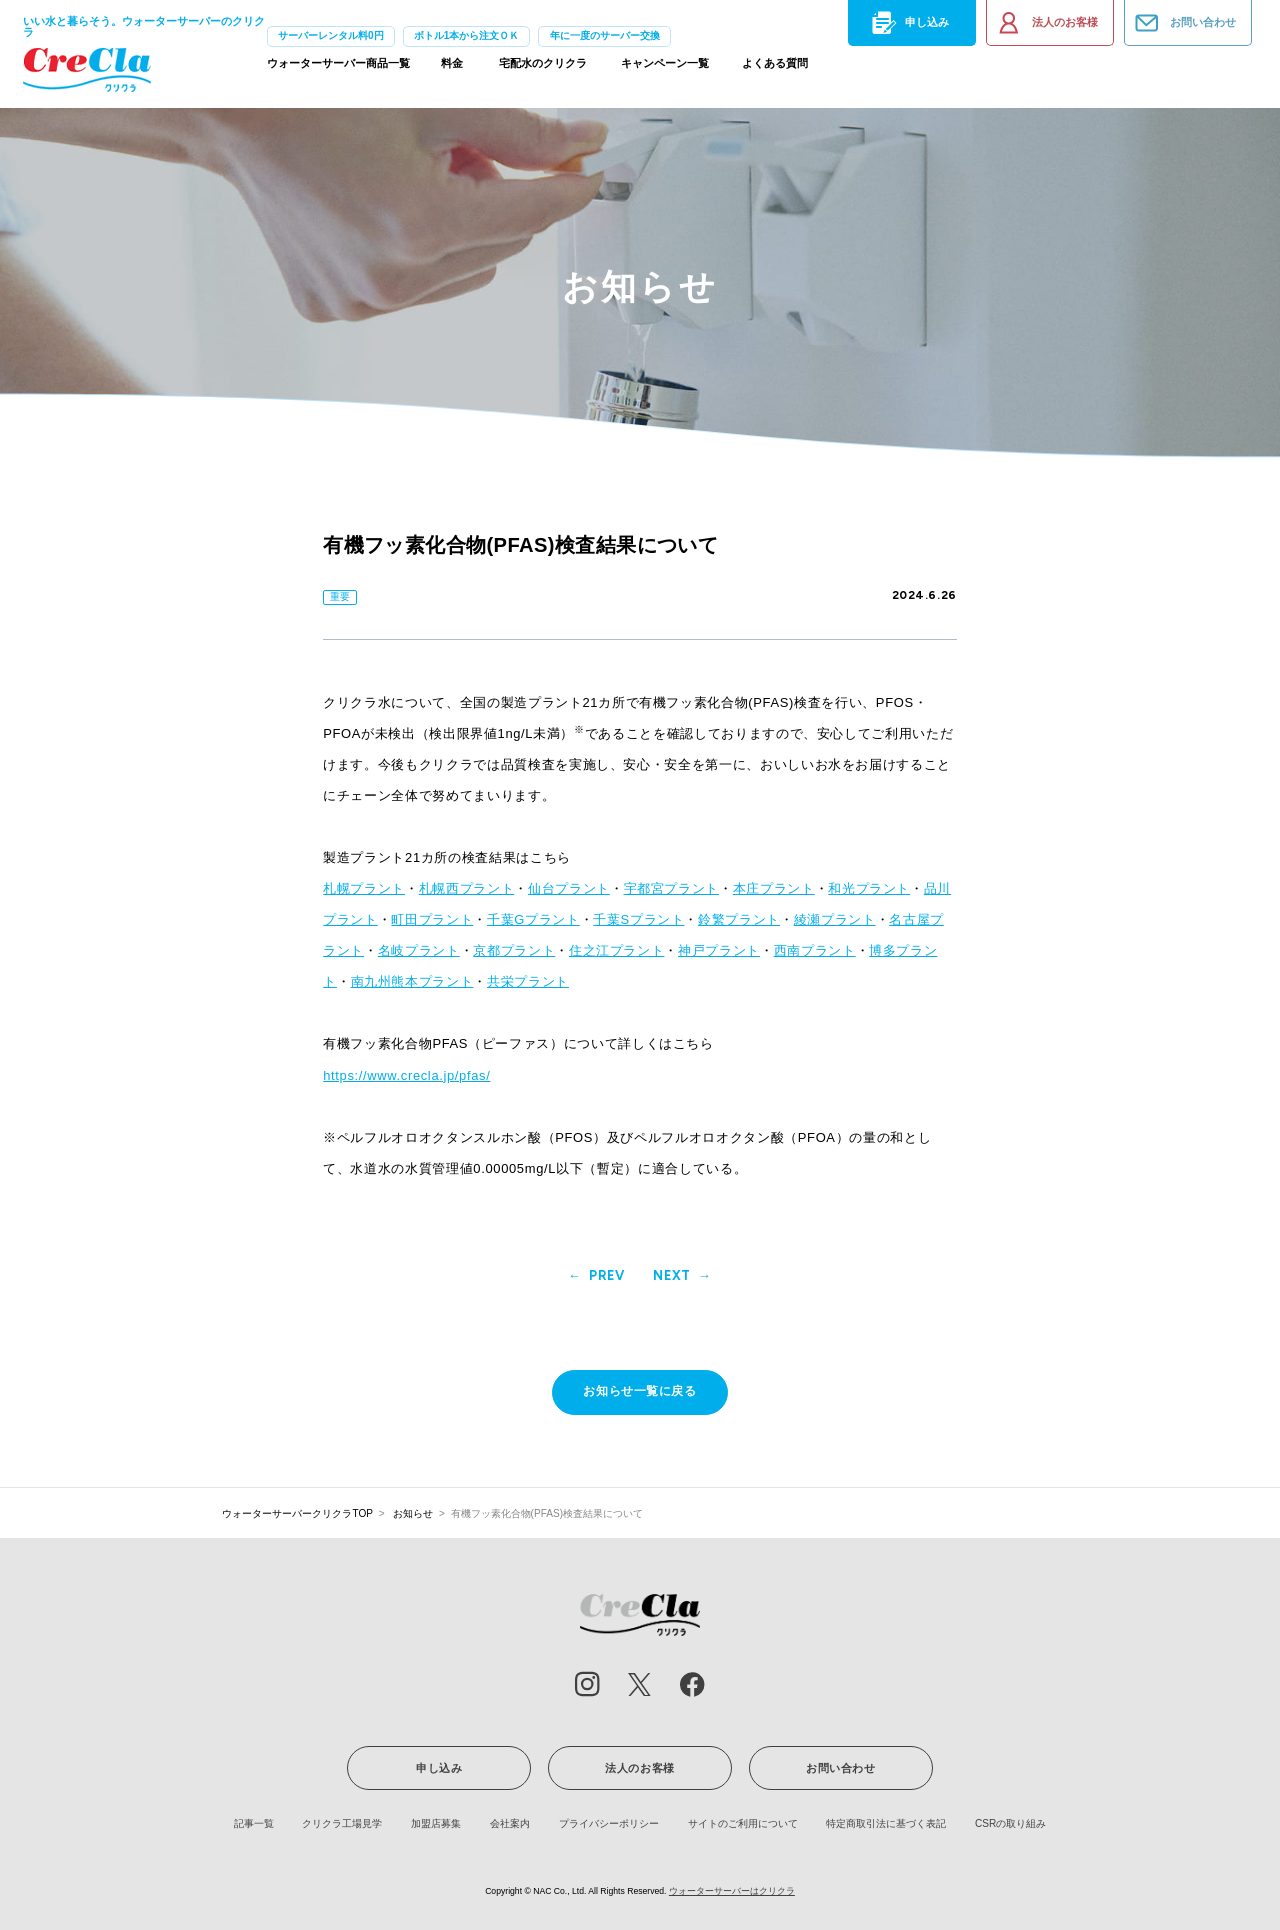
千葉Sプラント (638, 919)
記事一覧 (254, 1824)
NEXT (672, 1276)
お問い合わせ (1184, 23)
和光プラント (869, 888)
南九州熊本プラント (412, 981)
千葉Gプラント (533, 919)
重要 (340, 596)
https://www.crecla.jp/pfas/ (406, 1075)
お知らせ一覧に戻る (639, 1391)
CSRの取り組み (1010, 1824)
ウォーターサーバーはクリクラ (732, 1891)
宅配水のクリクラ (543, 68)
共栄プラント (528, 981)
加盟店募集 (436, 1824)
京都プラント (514, 950)
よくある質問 (775, 68)
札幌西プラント (467, 888)
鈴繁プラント (739, 919)
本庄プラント (774, 888)
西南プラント (815, 950)
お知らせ (413, 1513)
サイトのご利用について (743, 1824)
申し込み (908, 23)
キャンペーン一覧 (665, 68)
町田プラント (432, 919)
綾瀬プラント (835, 919)
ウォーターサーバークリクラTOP (297, 1513)
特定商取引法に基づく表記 (886, 1824)
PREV (607, 1276)
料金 (452, 68)
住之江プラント (617, 950)
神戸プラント (719, 950)
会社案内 (510, 1824)
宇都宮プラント (672, 888)
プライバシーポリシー (609, 1824)
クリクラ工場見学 (342, 1824)
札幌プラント (364, 888)
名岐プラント (419, 950)
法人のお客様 (1046, 23)
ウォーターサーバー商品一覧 (338, 68)
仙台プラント (569, 888)
